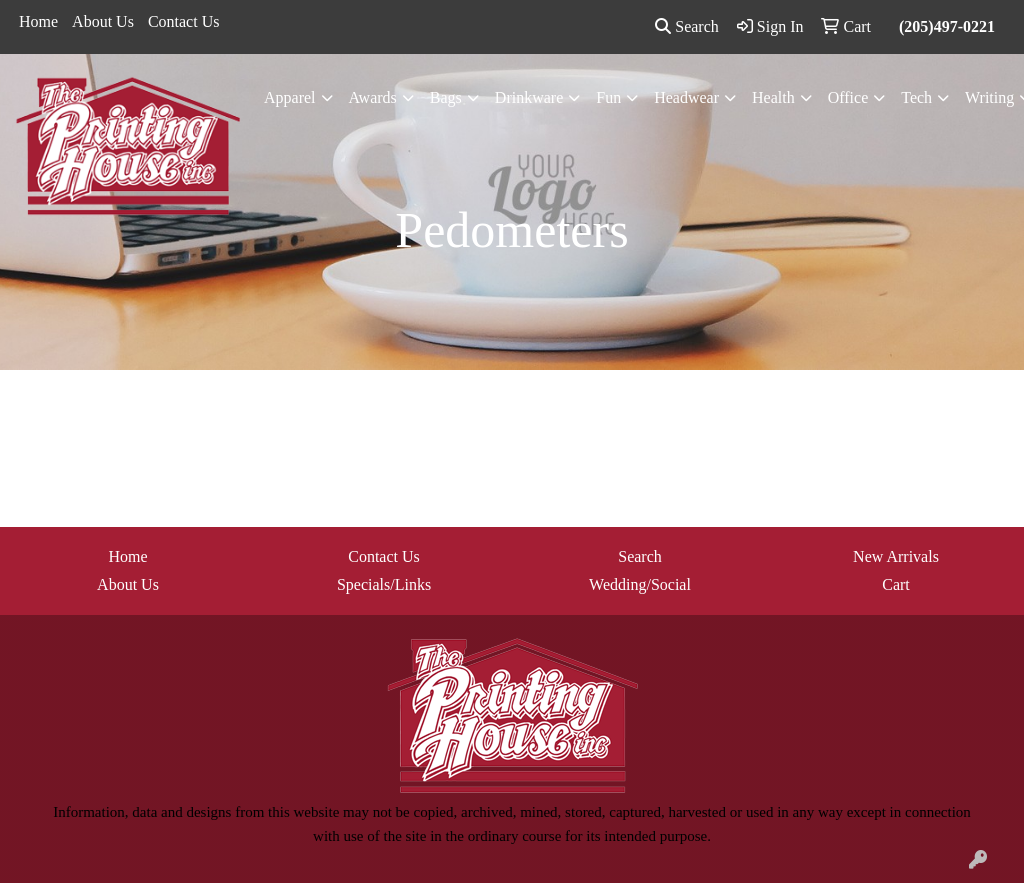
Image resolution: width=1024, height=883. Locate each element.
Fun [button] (608, 97)
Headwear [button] (686, 97)
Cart (896, 584)
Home (38, 21)
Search (687, 26)
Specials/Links (384, 584)
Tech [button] (916, 97)
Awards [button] (373, 97)
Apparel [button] (290, 97)
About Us (103, 21)
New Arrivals (896, 556)
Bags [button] (446, 97)
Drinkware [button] (529, 97)
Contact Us (184, 21)
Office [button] (848, 97)
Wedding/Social (640, 584)
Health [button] (773, 97)
